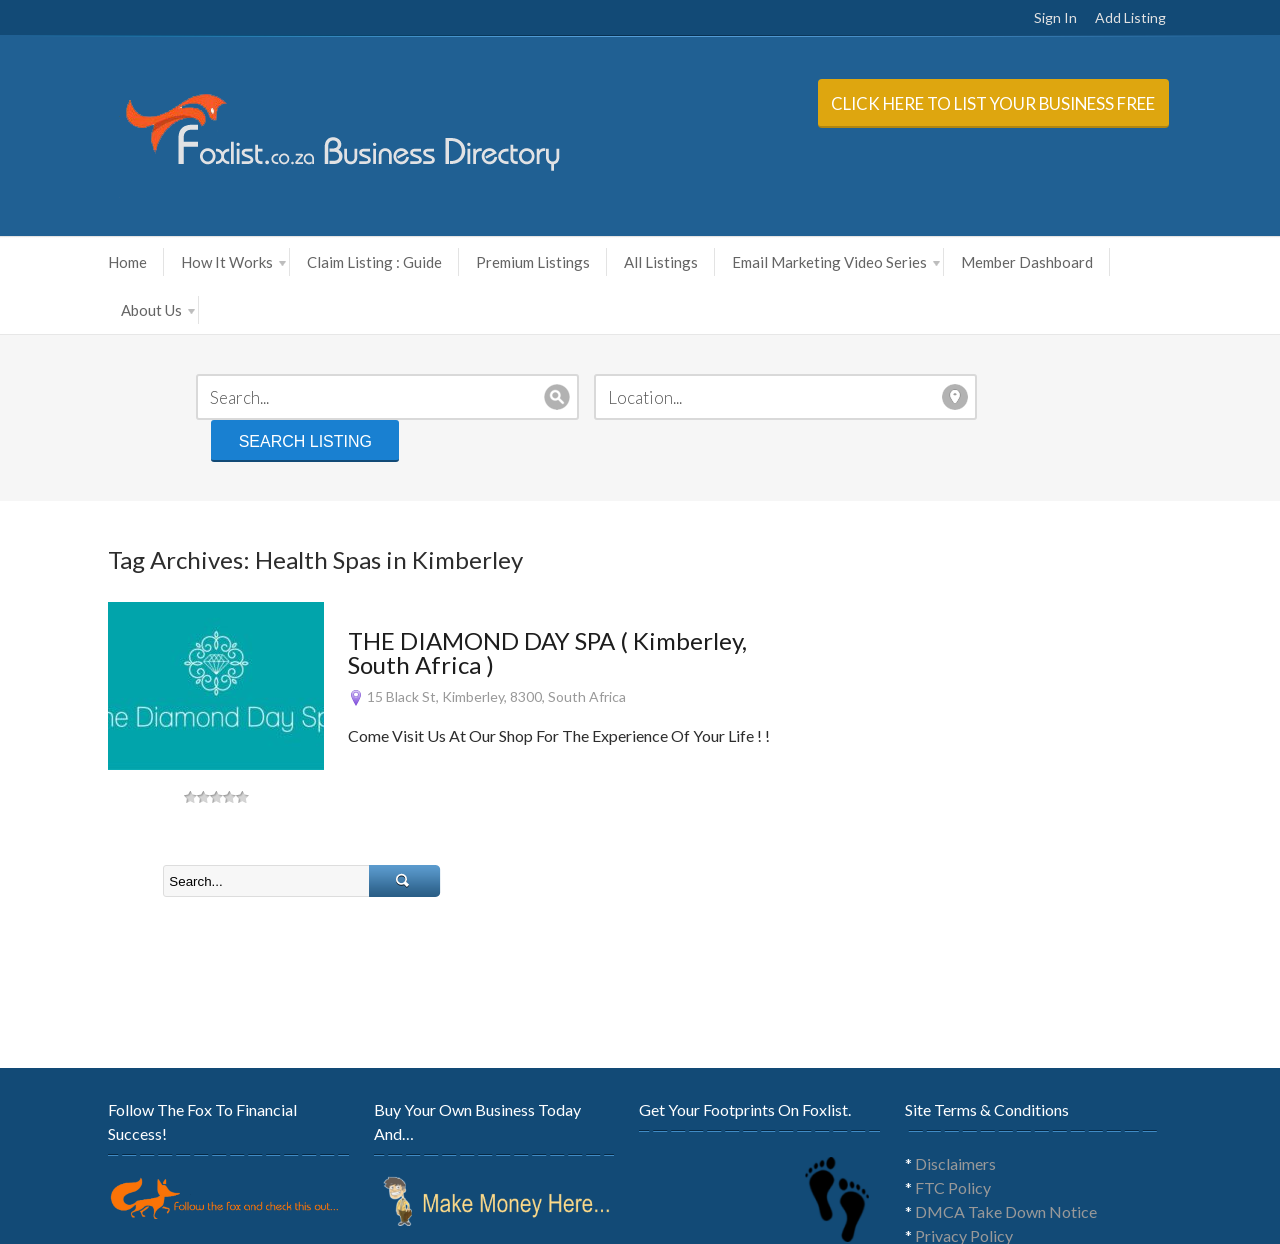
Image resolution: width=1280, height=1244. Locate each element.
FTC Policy (974, 1095)
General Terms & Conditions (1032, 1167)
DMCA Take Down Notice (1027, 1119)
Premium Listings (485, 262)
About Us (1116, 262)
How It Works (185, 262)
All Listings (613, 262)
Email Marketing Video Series (788, 262)
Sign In (1103, 17)
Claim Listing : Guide (326, 262)
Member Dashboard (979, 262)
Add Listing (1178, 17)
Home (79, 262)
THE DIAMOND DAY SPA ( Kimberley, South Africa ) (533, 560)
